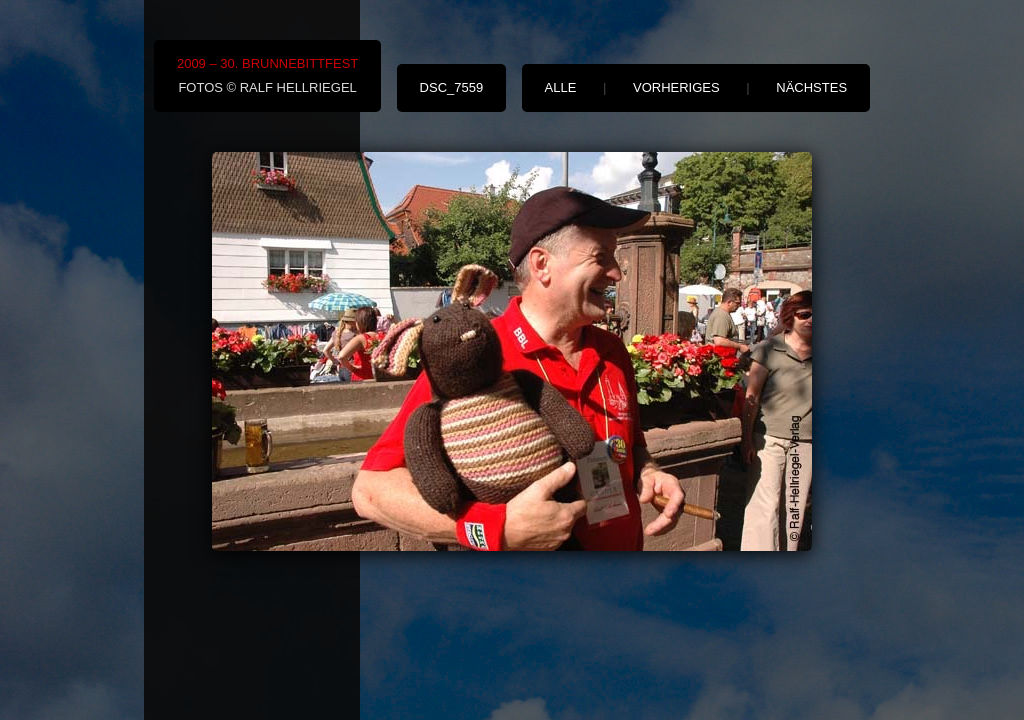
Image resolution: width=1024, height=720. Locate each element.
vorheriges (676, 87)
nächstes (811, 87)
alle (561, 87)
